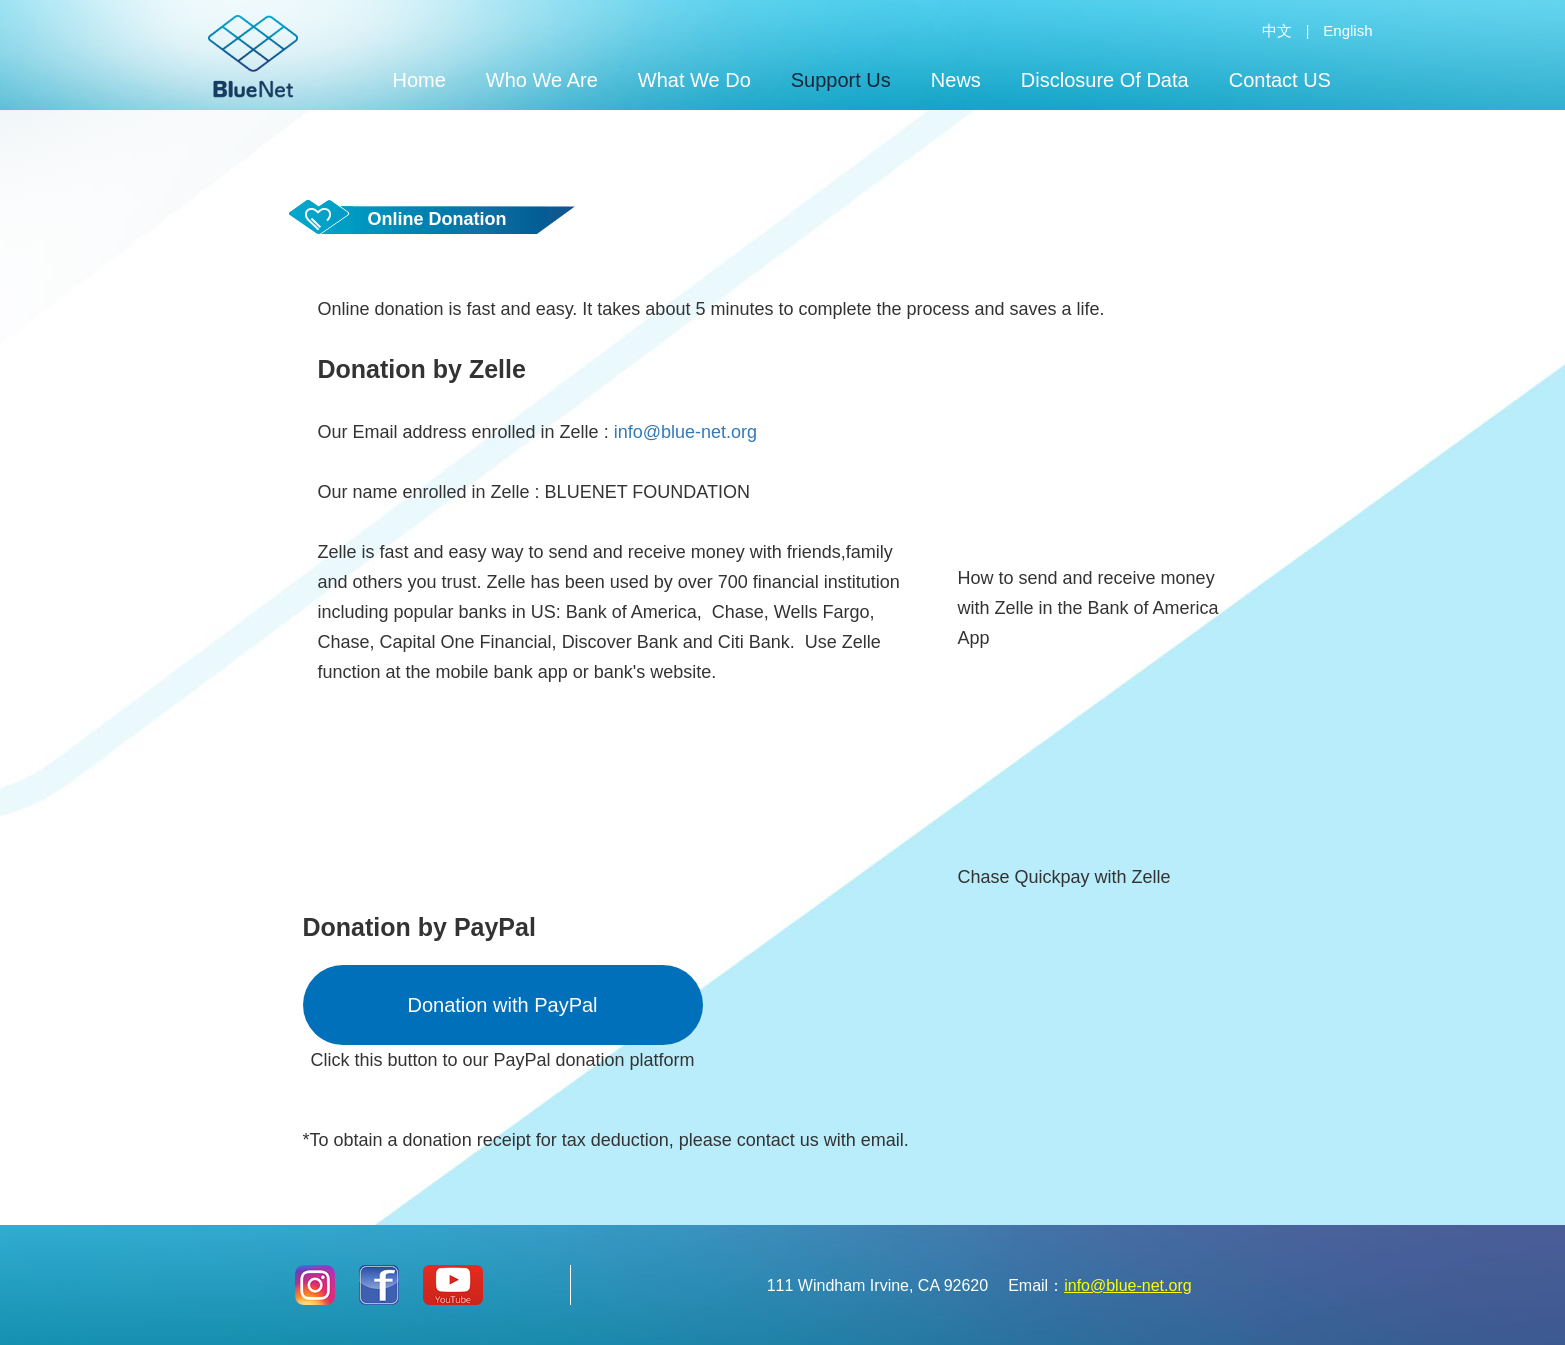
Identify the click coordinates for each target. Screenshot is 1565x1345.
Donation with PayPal (502, 1005)
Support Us (841, 80)
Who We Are (542, 80)
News (956, 80)
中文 (1277, 30)
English (1347, 30)
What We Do (694, 80)
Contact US (1280, 80)
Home (419, 80)
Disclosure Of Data (1105, 80)
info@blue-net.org (685, 432)
